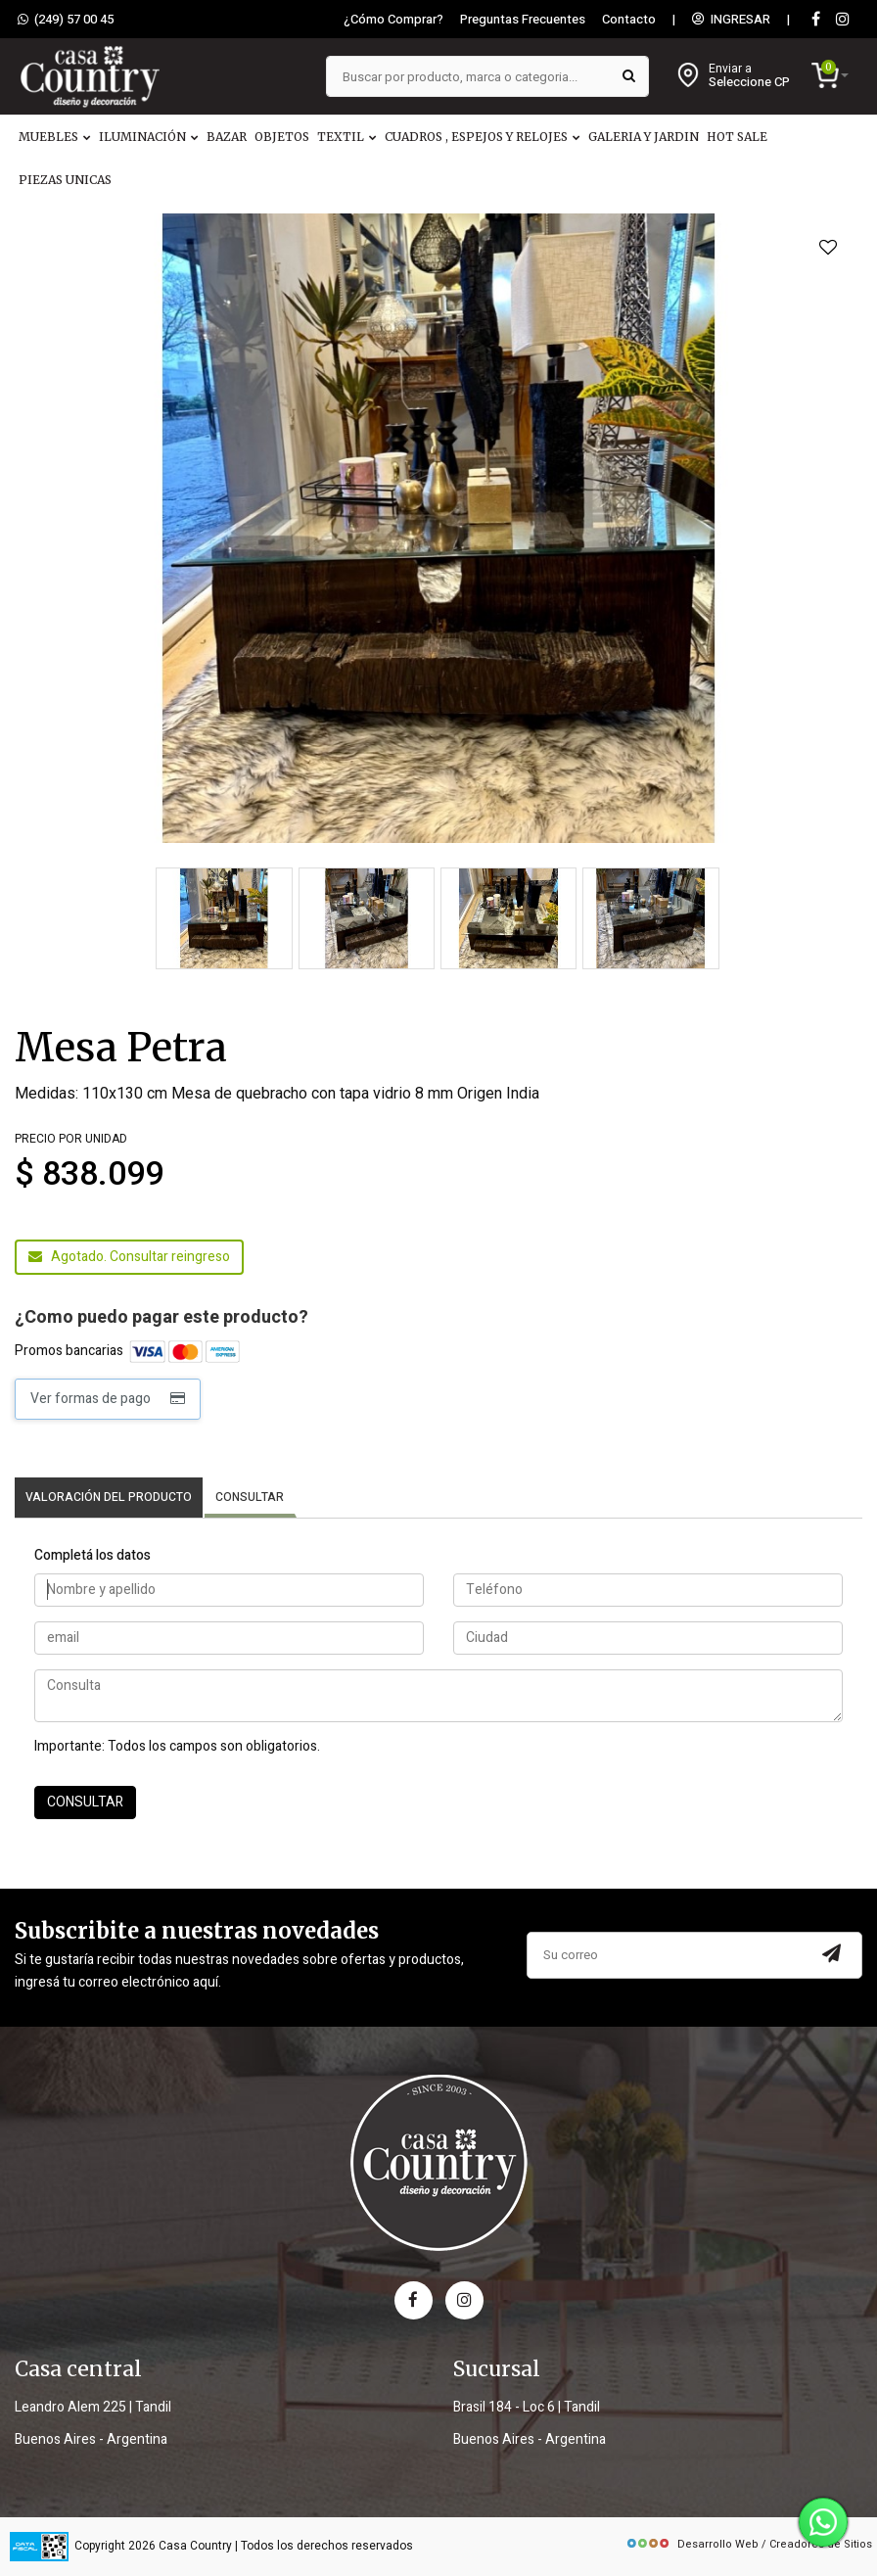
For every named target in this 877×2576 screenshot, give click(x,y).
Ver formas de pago (107, 1398)
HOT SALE (737, 136)
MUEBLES (55, 136)
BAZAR (227, 136)
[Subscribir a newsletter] (832, 1955)
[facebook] (413, 2300)
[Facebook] (815, 20)
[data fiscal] (39, 2546)
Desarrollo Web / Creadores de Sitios (748, 2544)
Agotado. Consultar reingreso (129, 1256)
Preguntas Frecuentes (522, 19)
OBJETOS (281, 136)
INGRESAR (731, 19)
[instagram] (843, 20)
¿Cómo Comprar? (393, 19)
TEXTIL (347, 136)
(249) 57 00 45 (66, 19)
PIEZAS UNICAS (65, 179)
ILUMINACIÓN (149, 136)
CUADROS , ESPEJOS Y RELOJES (482, 136)
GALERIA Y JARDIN (643, 136)
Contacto (629, 19)
